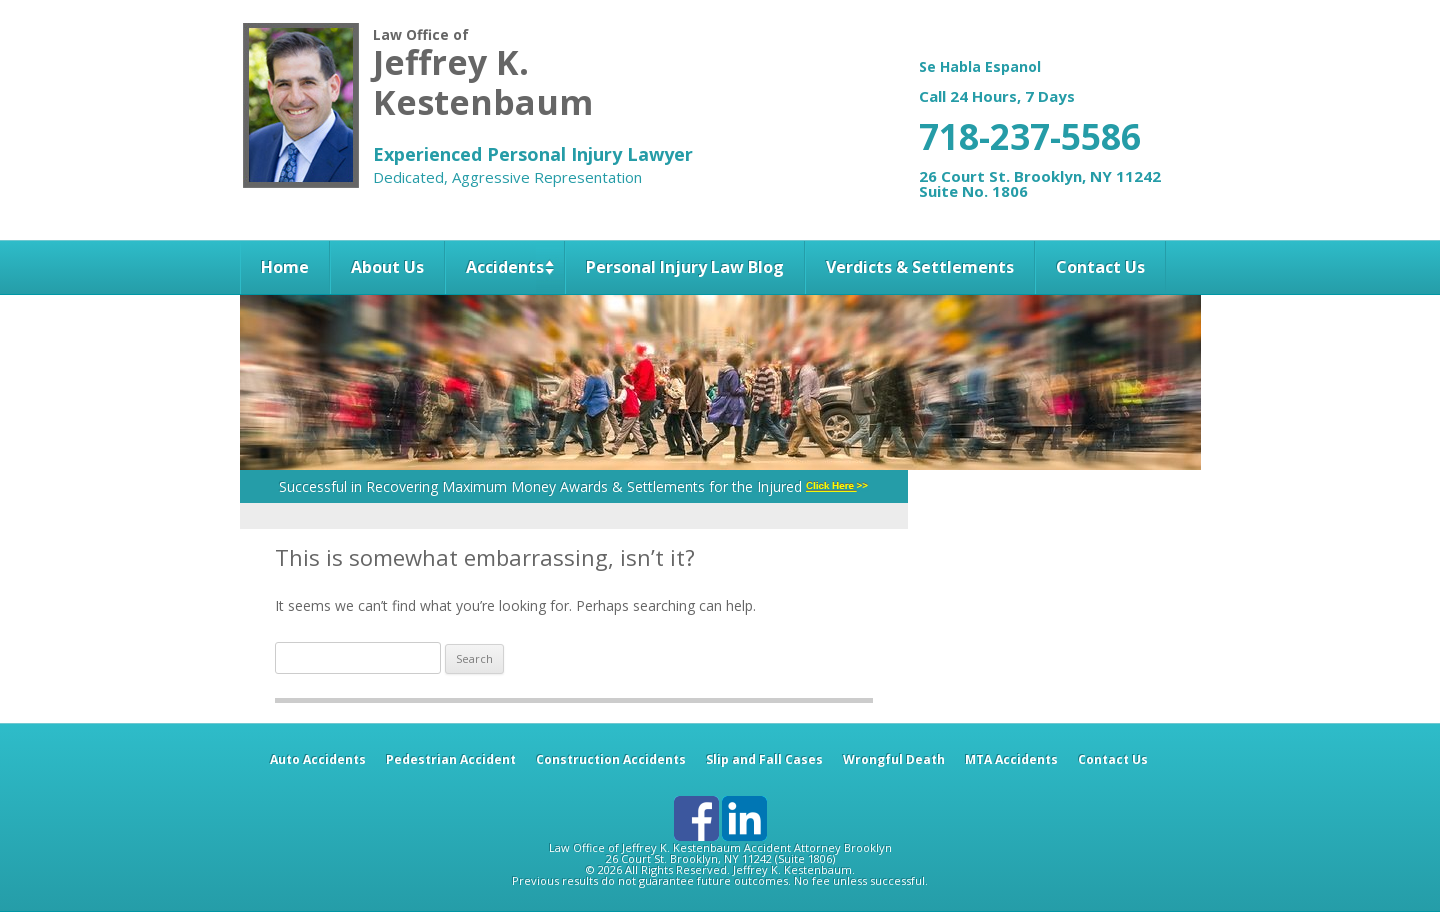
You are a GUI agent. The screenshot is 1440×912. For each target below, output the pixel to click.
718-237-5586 (1030, 136)
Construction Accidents (611, 759)
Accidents (505, 267)
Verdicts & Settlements (920, 267)
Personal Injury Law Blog (685, 267)
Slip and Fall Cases (764, 759)
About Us (387, 267)
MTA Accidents (1011, 759)
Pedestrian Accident (451, 759)
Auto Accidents (318, 759)
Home (285, 267)
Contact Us (1100, 267)
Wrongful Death (894, 759)
